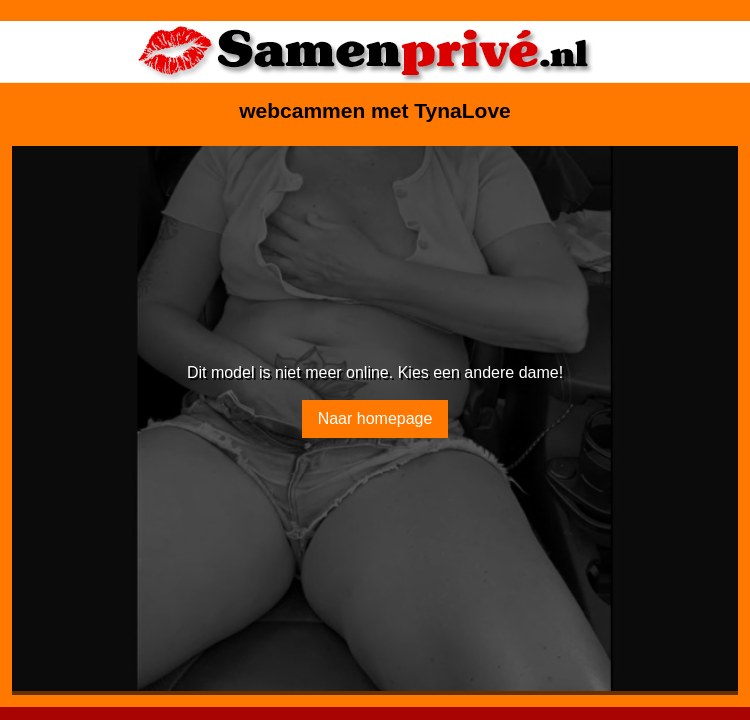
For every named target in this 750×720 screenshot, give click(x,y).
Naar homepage (375, 418)
